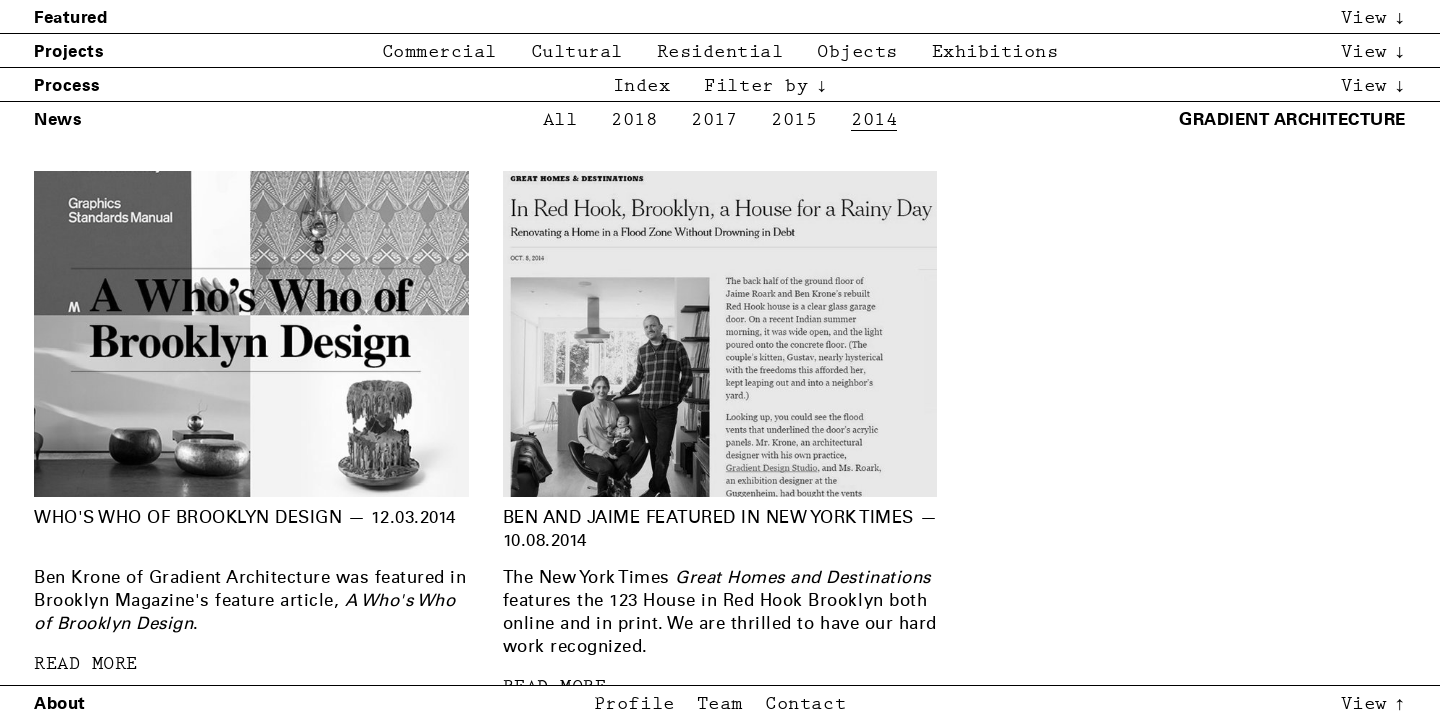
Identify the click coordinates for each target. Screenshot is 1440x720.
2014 (874, 120)
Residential (720, 52)
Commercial (439, 52)
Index (642, 86)
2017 (714, 120)
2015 (794, 120)
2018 (634, 120)
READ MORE (86, 664)
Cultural (577, 52)
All (560, 120)
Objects (857, 52)
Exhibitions (995, 52)
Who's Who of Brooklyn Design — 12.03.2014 (245, 517)
